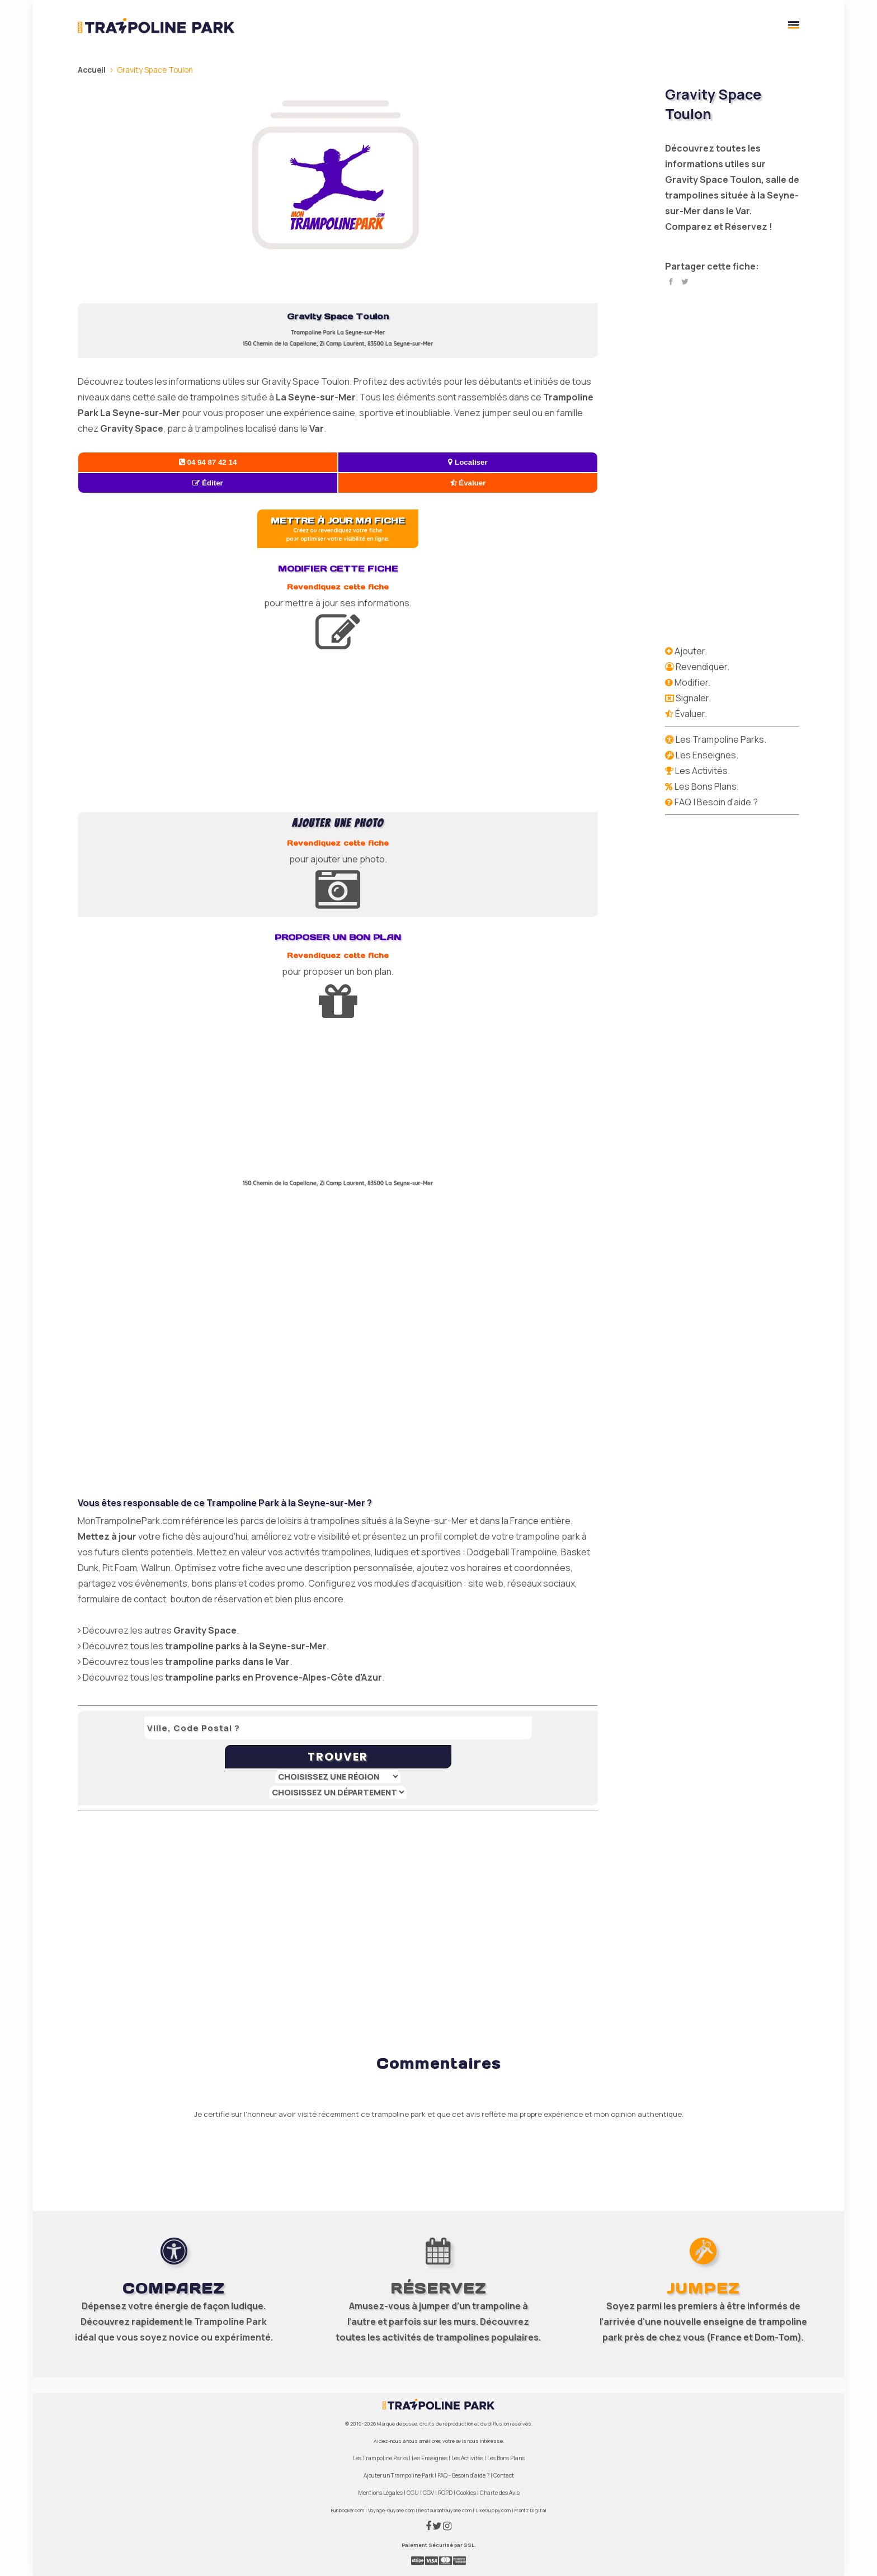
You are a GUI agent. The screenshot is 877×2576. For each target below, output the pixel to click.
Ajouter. (691, 651)
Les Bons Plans (506, 2458)
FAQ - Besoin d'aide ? (463, 2475)
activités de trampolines (435, 2337)
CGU (413, 2493)
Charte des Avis (500, 2493)
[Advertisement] (338, 733)
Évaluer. (691, 713)
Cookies (466, 2493)
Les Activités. (702, 771)
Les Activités (467, 2458)
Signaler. (693, 698)
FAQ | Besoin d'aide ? (716, 802)
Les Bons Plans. (707, 786)
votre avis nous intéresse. (473, 2441)
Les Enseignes (429, 2458)
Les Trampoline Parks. (721, 739)
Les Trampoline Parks (380, 2458)
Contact (503, 2475)
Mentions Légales (380, 2493)
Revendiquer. (702, 666)
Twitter (684, 281)
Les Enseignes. (707, 755)
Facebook (670, 281)
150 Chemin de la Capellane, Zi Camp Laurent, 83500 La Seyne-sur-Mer (338, 343)
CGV (428, 2493)
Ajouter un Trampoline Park (398, 2475)
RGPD (445, 2493)
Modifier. (692, 682)
